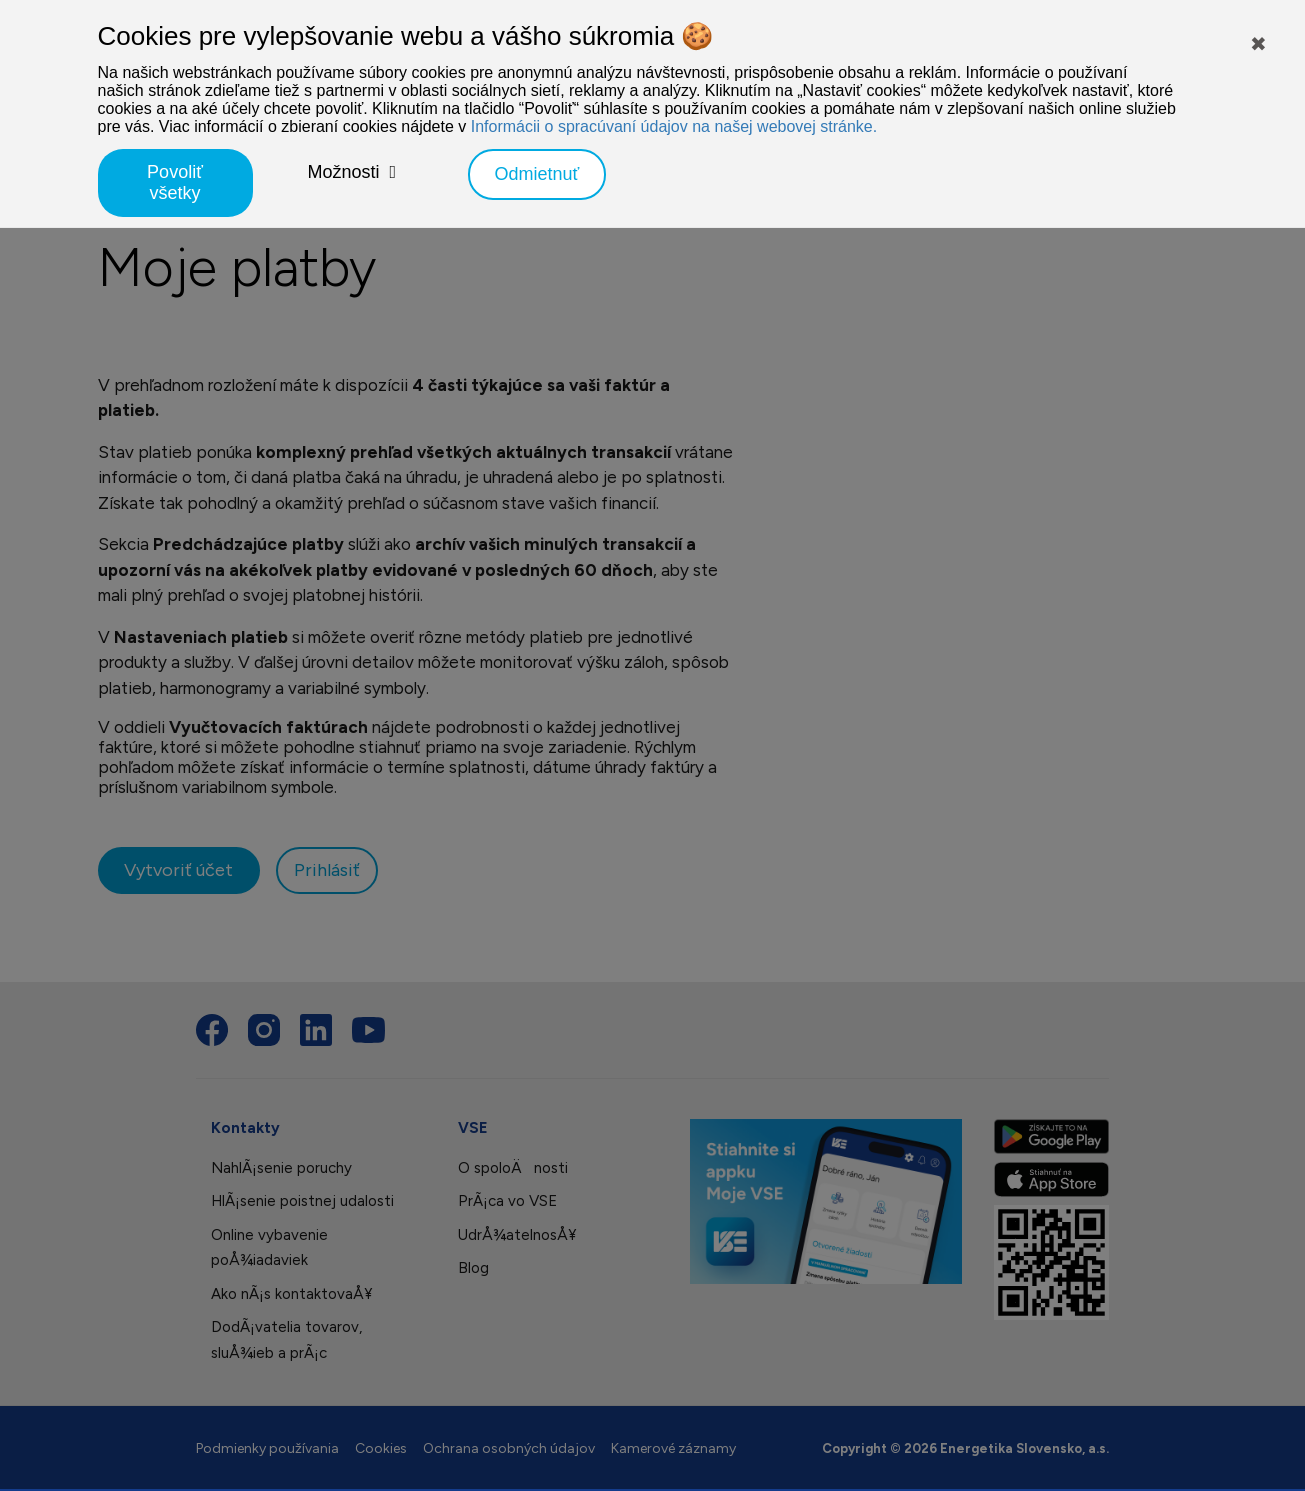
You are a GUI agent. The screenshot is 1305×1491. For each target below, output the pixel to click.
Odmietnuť (537, 174)
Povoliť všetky (175, 182)
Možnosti (344, 172)
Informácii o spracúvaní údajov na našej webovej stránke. (674, 126)
